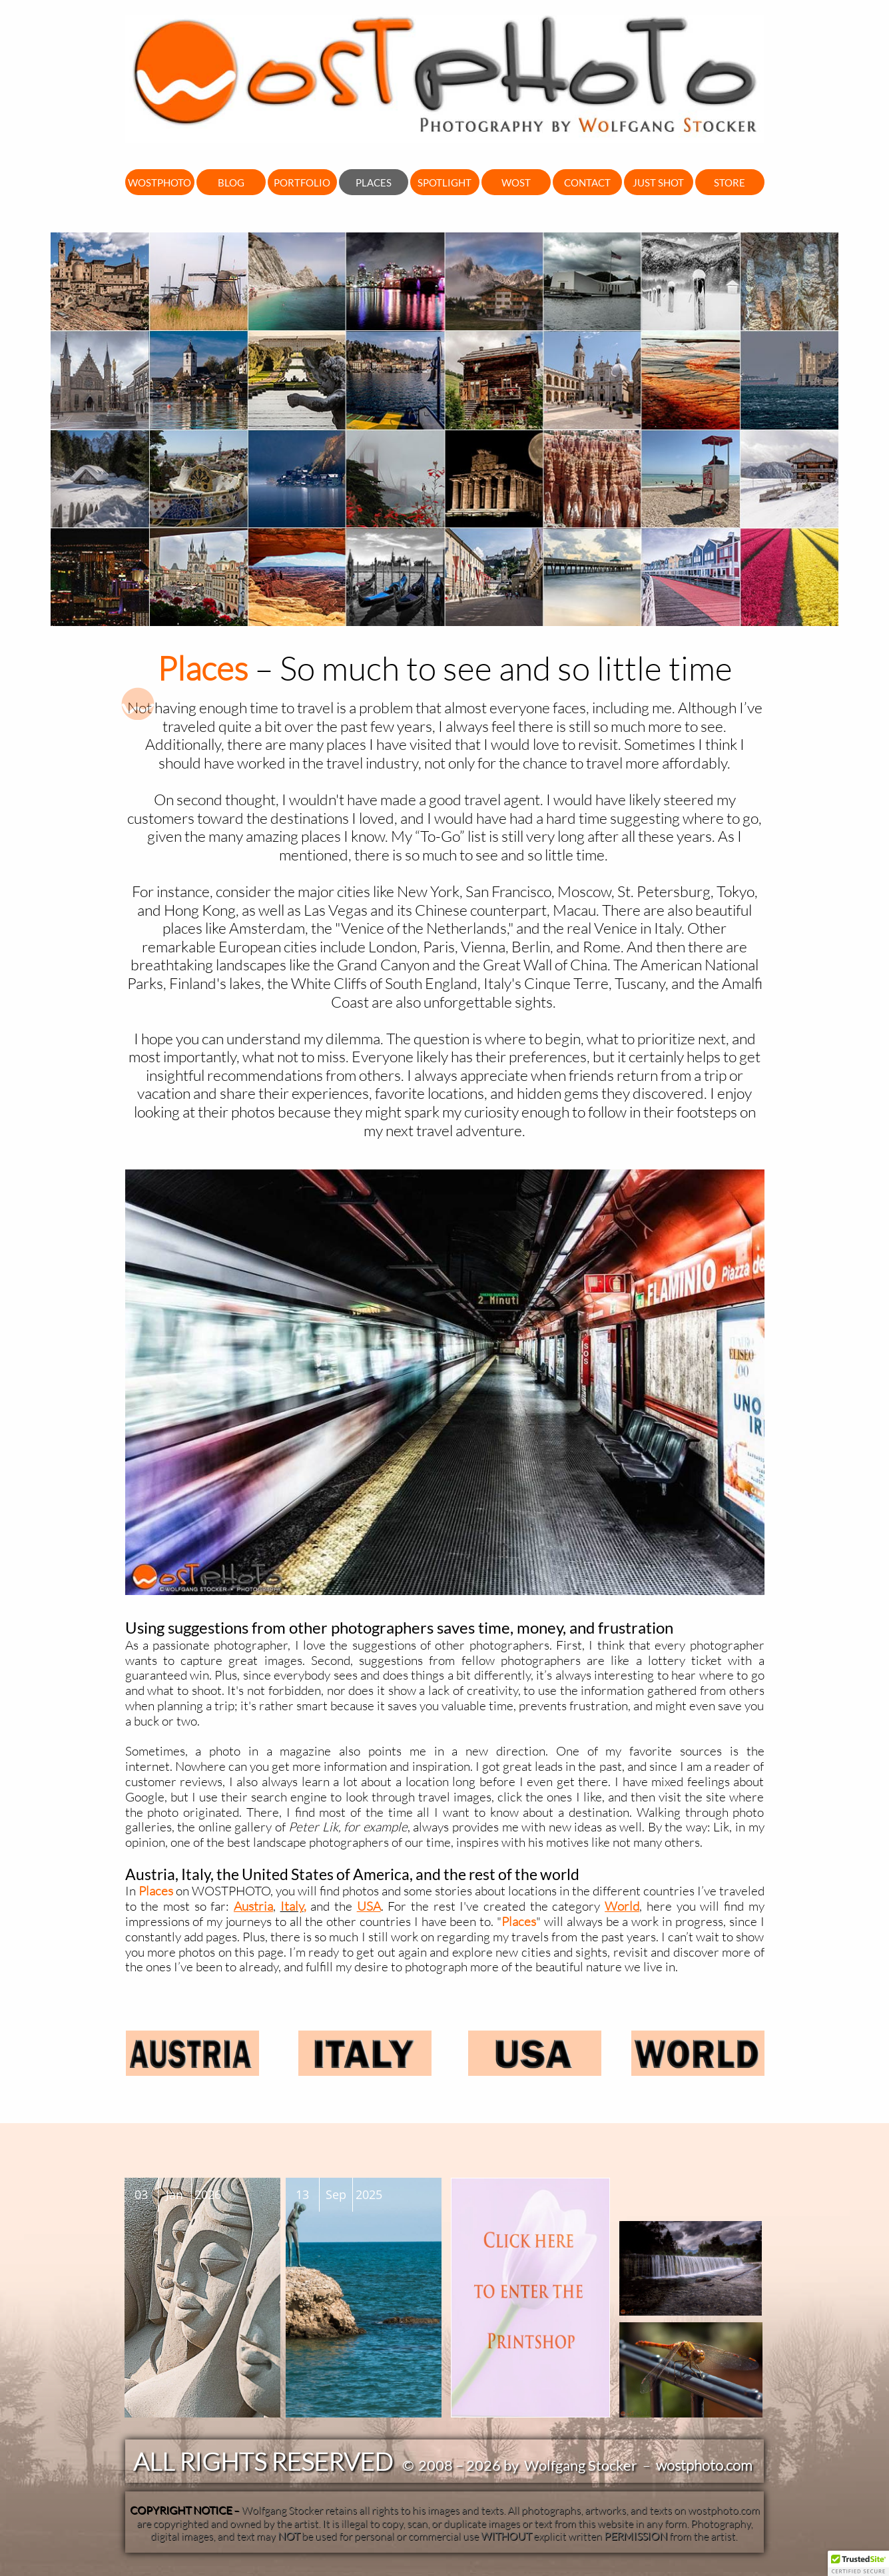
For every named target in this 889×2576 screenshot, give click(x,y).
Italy (292, 1906)
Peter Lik (313, 1827)
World (622, 1906)
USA (369, 1906)
